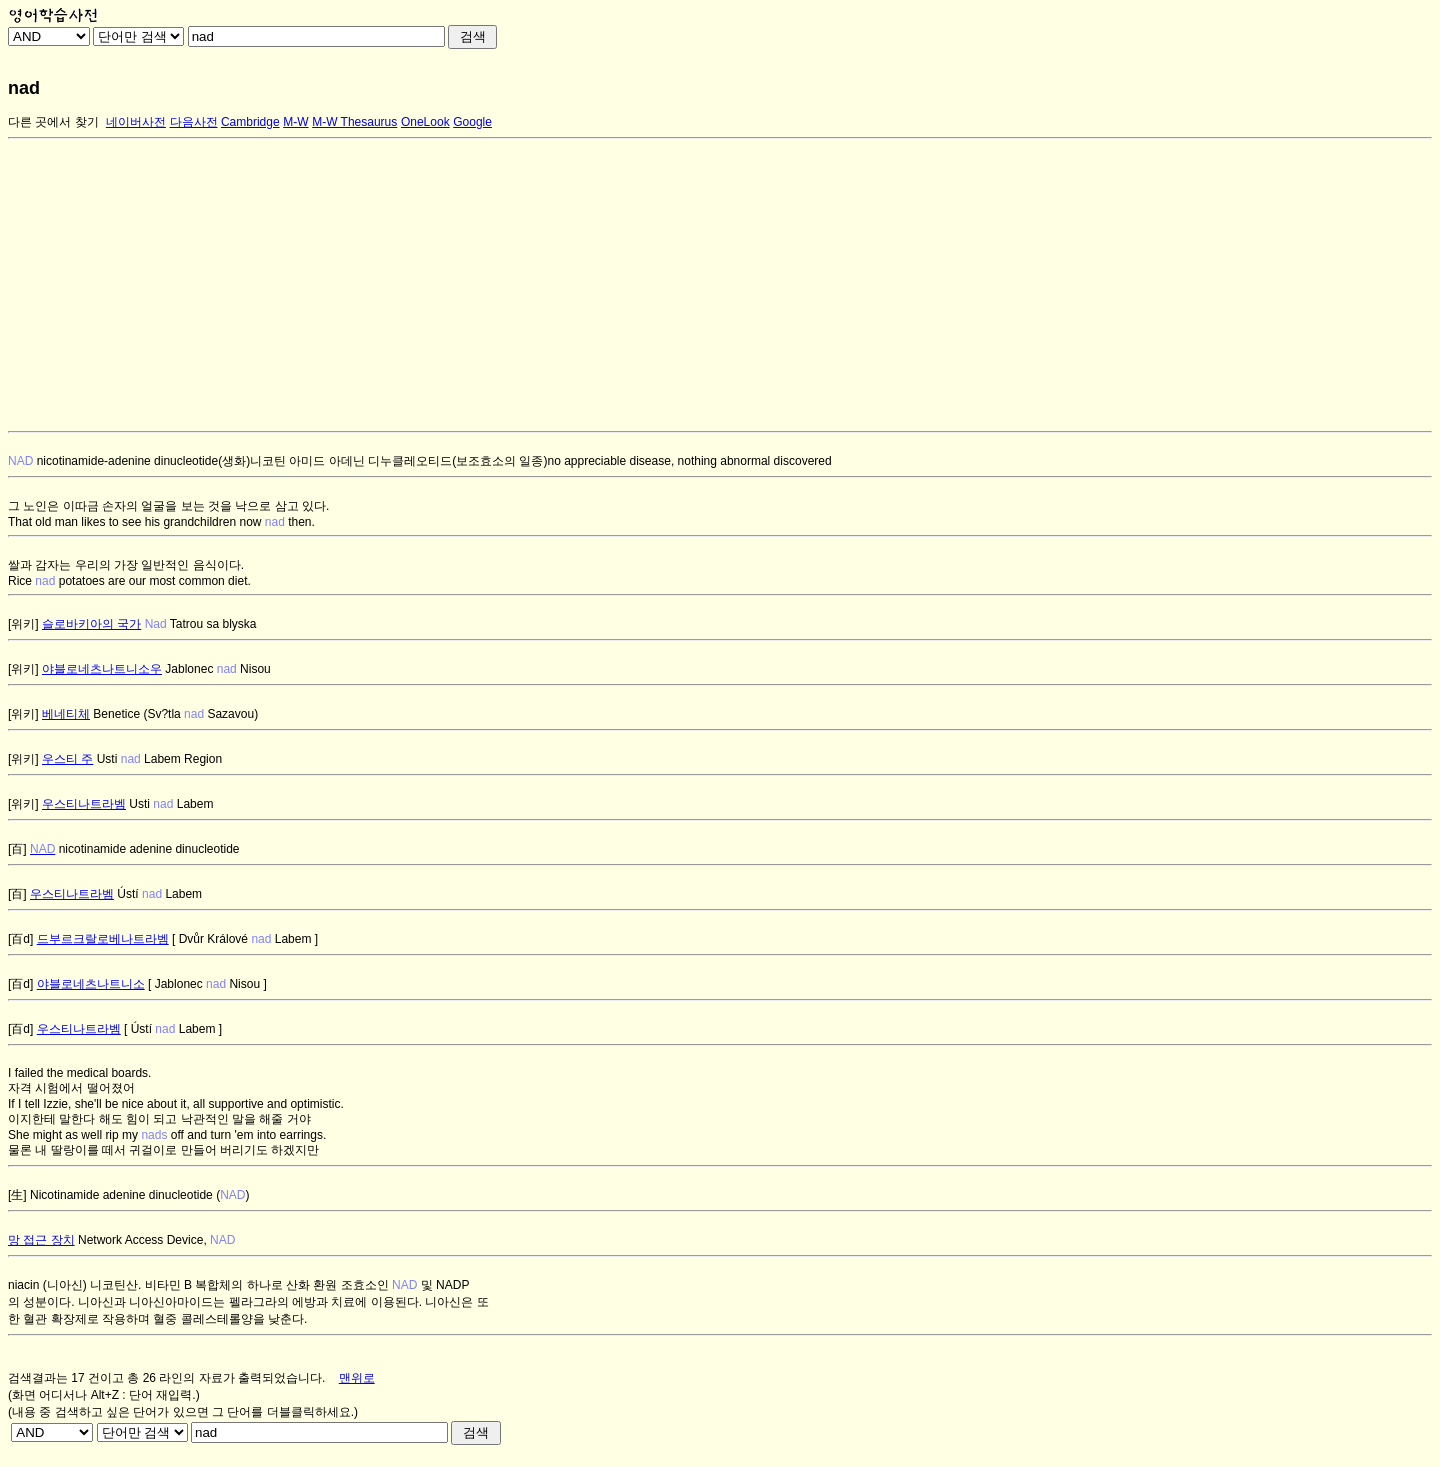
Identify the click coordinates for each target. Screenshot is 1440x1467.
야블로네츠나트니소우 (102, 669)
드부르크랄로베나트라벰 (103, 939)
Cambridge (250, 122)
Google (472, 122)
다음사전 (194, 122)
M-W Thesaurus (354, 122)
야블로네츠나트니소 (91, 984)
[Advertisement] (608, 285)
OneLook (425, 122)
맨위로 (357, 1378)
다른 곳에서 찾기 (53, 122)
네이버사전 (136, 122)
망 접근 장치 (41, 1240)
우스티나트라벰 (84, 804)
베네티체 (66, 714)
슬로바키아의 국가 (91, 624)
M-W (295, 122)
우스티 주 (67, 759)
